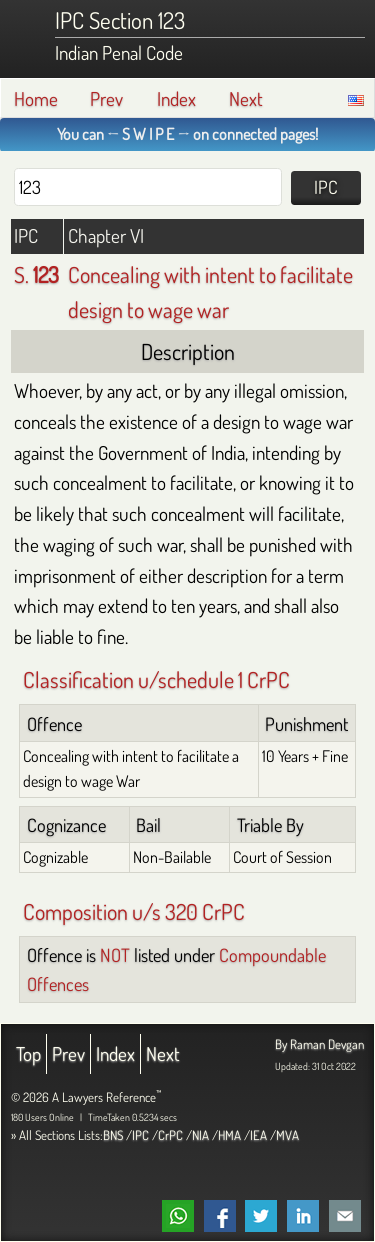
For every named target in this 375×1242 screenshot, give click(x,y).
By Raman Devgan (319, 1044)
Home (36, 98)
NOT (115, 954)
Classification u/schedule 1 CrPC (156, 679)
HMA (229, 1135)
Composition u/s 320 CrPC (134, 911)
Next (246, 98)
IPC (140, 1135)
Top (28, 1053)
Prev (106, 98)
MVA (287, 1135)
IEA (258, 1135)
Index (176, 98)
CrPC (170, 1135)
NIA (200, 1135)
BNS (113, 1135)
